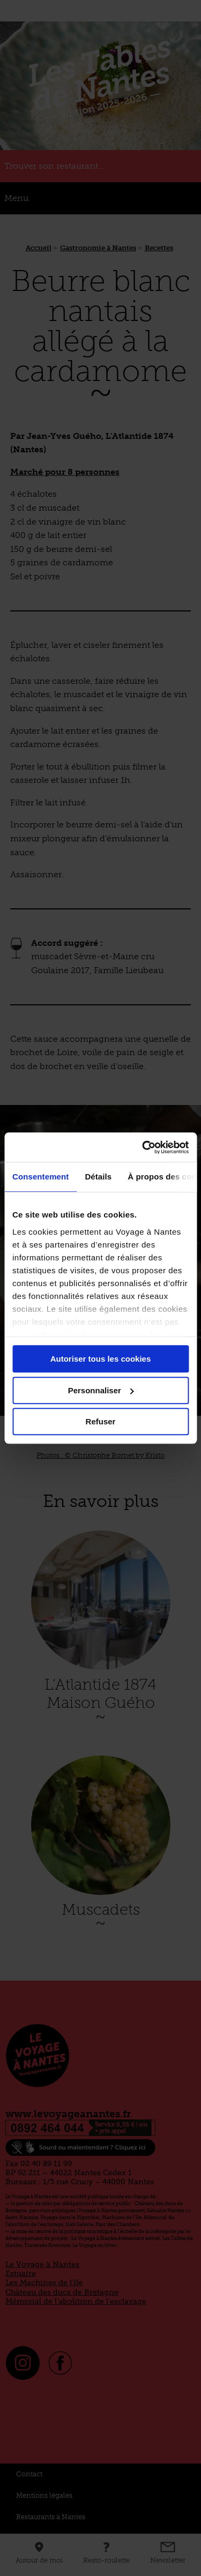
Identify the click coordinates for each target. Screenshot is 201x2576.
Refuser (101, 1421)
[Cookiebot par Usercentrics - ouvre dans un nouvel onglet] (143, 1147)
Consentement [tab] (40, 1176)
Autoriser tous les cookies (100, 1358)
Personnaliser (101, 1390)
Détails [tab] (98, 1176)
